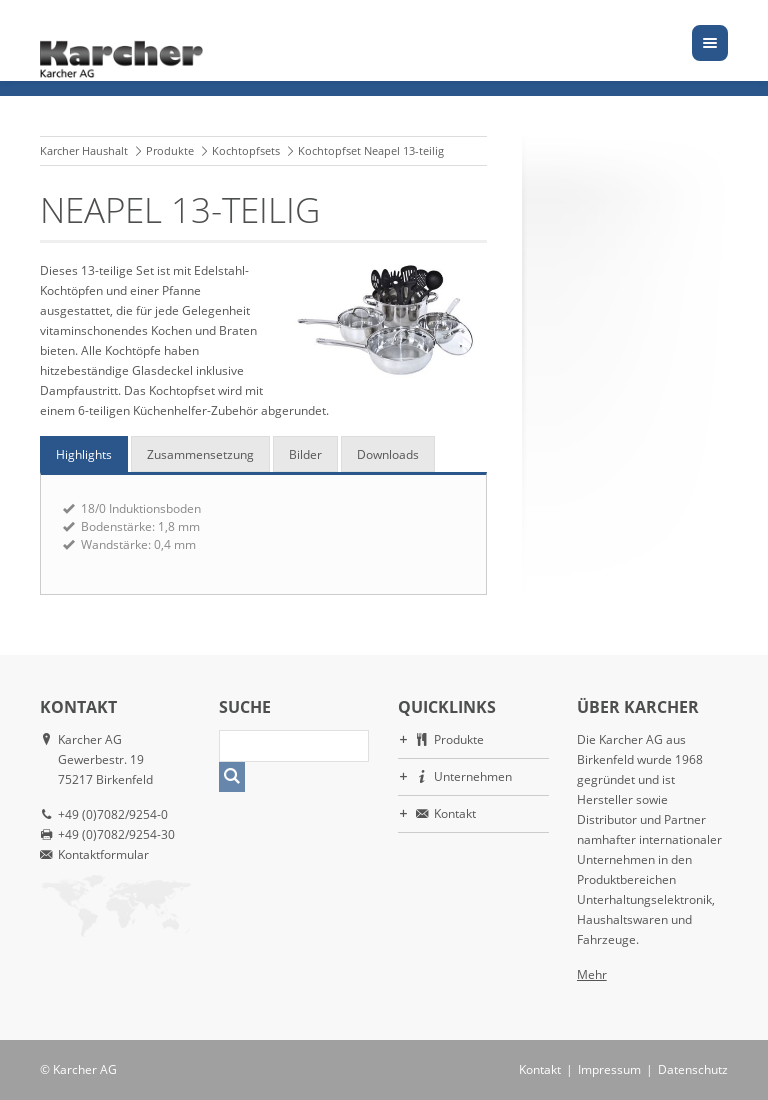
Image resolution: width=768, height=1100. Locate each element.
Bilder (305, 454)
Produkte (170, 150)
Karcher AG (85, 1069)
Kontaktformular (103, 854)
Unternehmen (473, 776)
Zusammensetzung (200, 454)
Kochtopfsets (246, 150)
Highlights (84, 454)
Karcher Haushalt (84, 150)
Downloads (388, 454)
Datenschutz (693, 1069)
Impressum (609, 1069)
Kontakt (455, 813)
